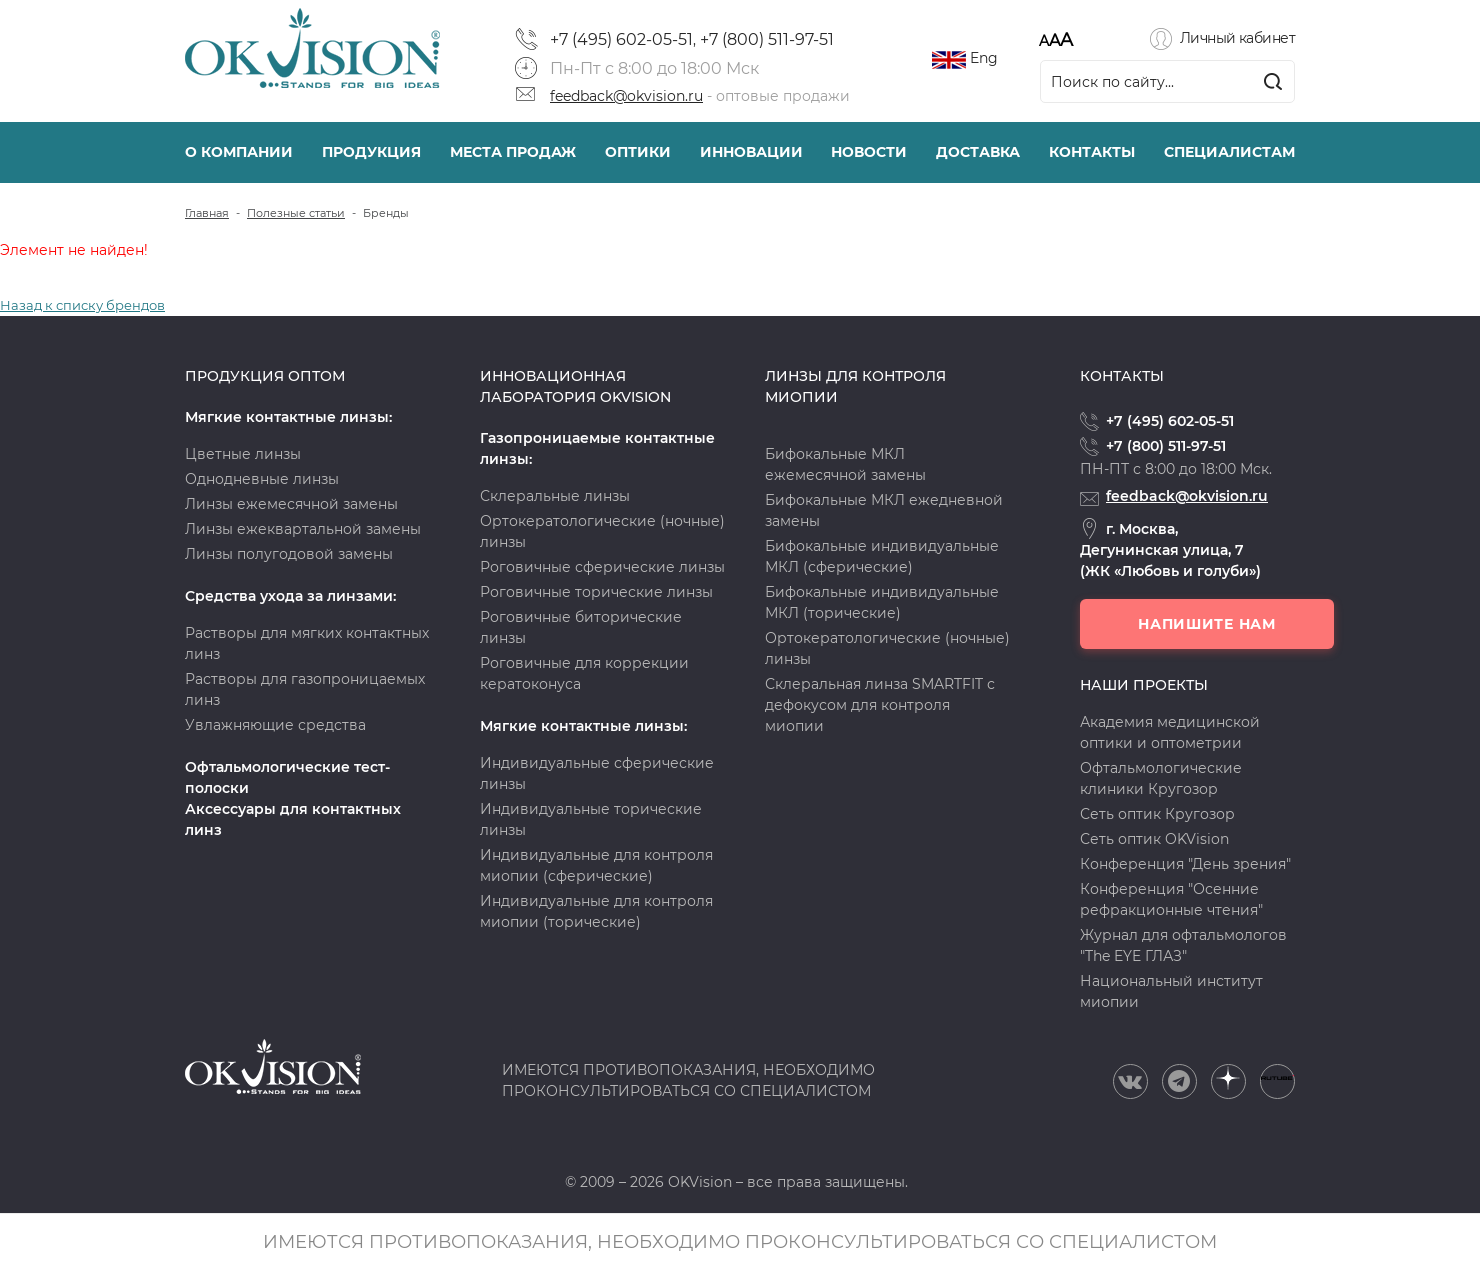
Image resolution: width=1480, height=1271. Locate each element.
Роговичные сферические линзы (602, 567)
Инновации (751, 152)
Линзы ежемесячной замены (291, 504)
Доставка (978, 152)
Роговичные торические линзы (596, 592)
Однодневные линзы (262, 479)
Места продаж (513, 152)
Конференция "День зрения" (1185, 864)
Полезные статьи (296, 213)
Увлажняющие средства (275, 725)
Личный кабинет (1237, 38)
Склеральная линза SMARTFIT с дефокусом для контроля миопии (880, 705)
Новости (869, 152)
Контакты (1092, 152)
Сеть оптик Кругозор (1157, 814)
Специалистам (1229, 152)
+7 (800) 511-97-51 (767, 39)
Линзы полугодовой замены (289, 554)
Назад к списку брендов (82, 305)
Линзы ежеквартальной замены (303, 529)
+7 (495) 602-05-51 (621, 39)
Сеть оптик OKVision (1154, 839)
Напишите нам (1206, 624)
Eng (984, 58)
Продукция (371, 152)
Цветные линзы (243, 454)
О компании (239, 152)
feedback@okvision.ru (626, 96)
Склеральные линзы (555, 496)
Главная (207, 213)
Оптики (638, 152)
